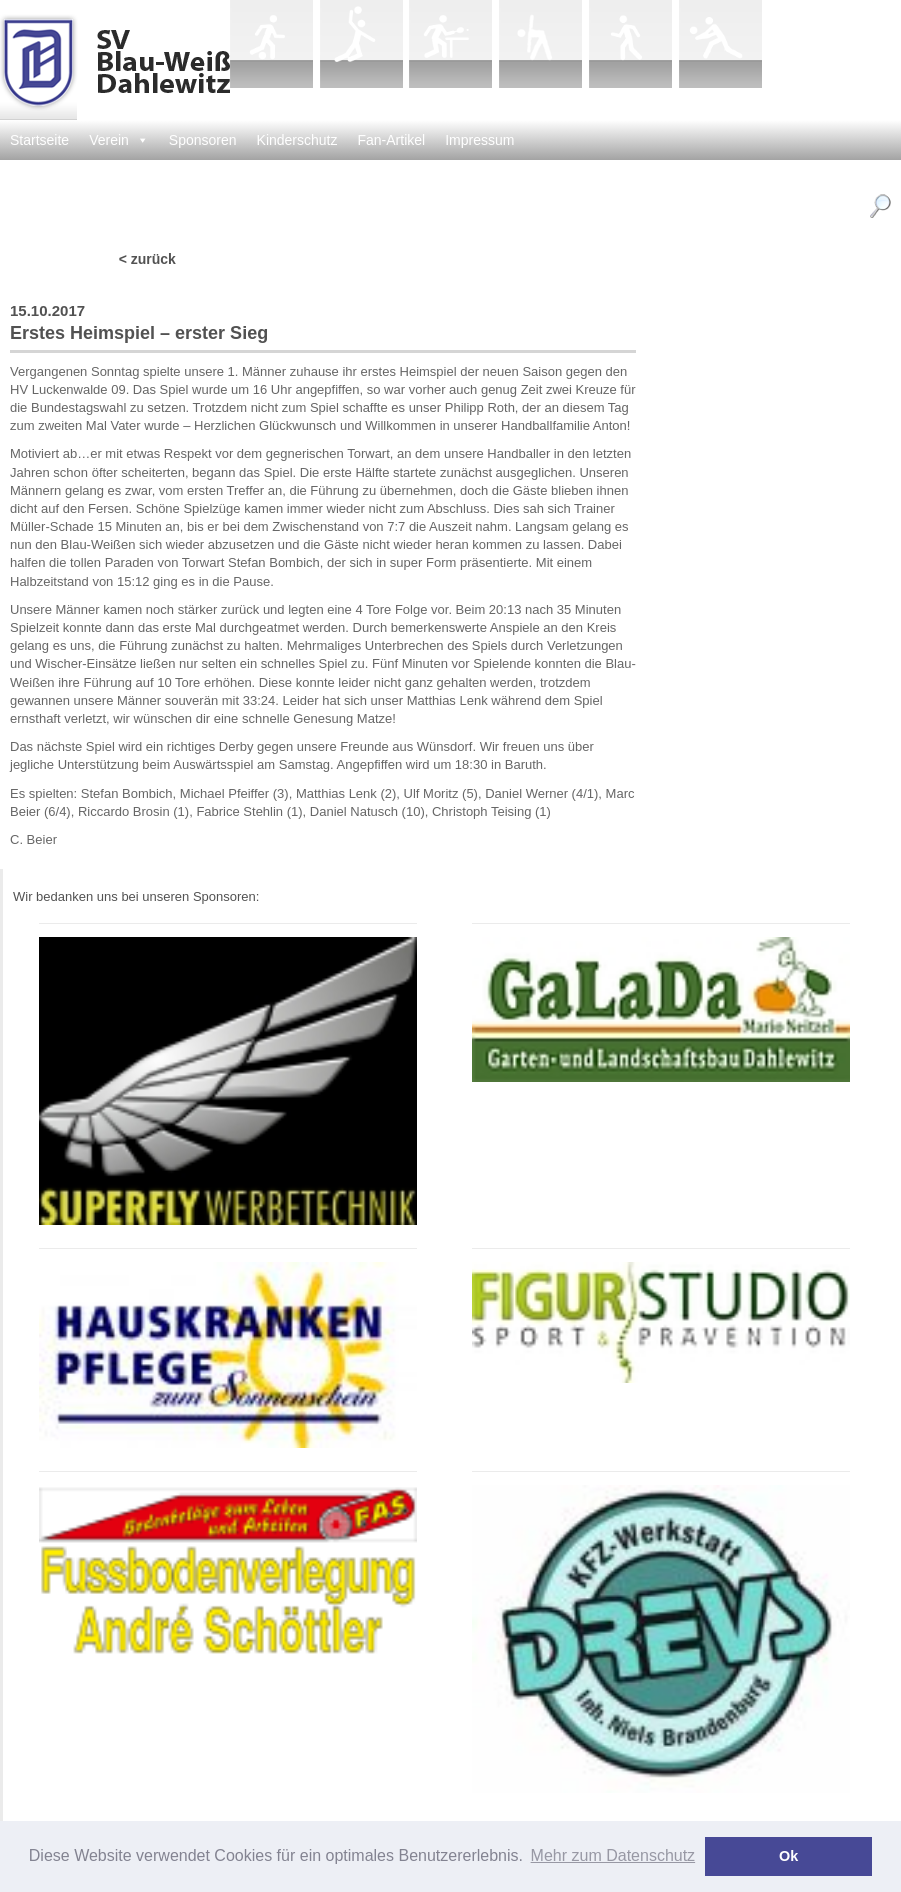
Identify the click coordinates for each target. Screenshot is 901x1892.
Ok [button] (788, 1856)
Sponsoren (203, 140)
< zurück (147, 259)
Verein (119, 140)
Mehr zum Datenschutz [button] (613, 1855)
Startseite (39, 140)
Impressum (479, 140)
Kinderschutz (297, 140)
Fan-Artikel (392, 140)
